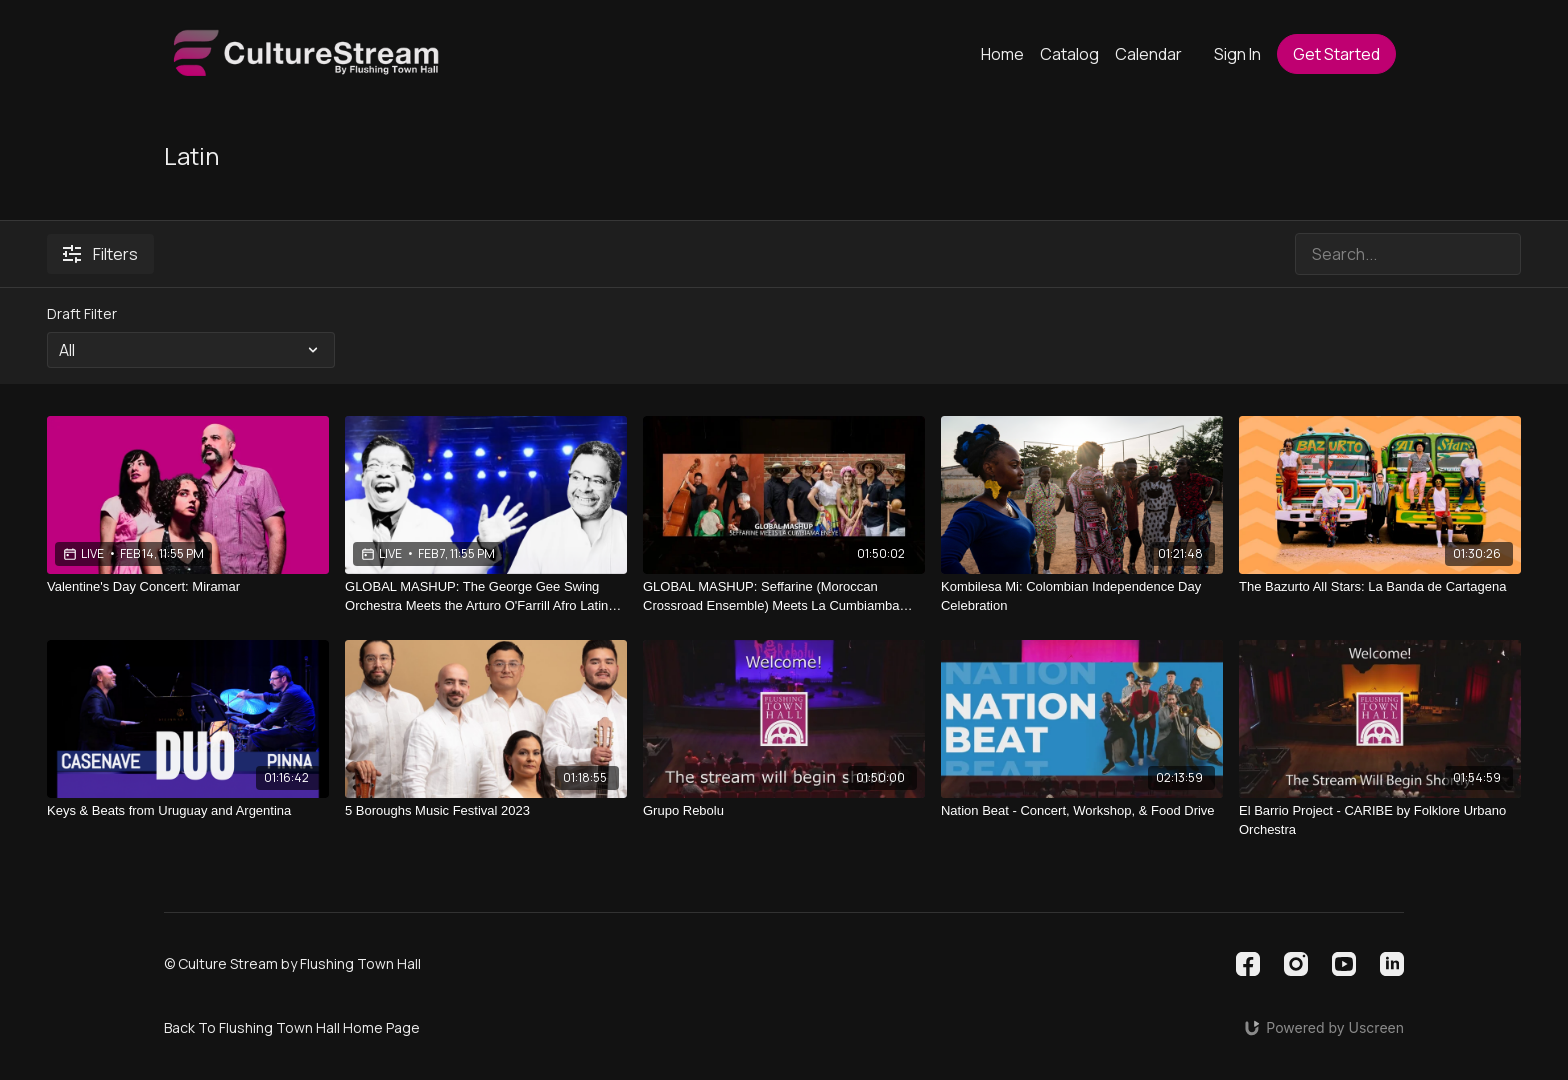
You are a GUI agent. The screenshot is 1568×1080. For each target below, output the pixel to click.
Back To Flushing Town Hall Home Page (292, 1027)
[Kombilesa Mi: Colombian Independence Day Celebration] (1082, 596)
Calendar (1148, 54)
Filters (100, 254)
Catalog (1069, 54)
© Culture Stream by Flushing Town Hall (292, 964)
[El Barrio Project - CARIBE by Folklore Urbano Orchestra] (1380, 820)
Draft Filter (82, 313)
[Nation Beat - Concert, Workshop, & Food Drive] (1082, 811)
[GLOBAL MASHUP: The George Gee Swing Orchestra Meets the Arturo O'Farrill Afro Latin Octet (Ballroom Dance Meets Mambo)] (486, 596)
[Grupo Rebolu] (784, 811)
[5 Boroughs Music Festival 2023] (486, 811)
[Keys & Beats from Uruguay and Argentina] (188, 811)
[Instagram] (1296, 964)
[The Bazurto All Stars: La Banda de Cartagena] (1380, 587)
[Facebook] (1248, 964)
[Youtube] (1344, 964)
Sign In (1237, 54)
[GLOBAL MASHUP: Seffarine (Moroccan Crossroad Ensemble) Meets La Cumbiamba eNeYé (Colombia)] (784, 596)
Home (1002, 54)
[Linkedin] (1392, 964)
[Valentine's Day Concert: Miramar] (188, 587)
